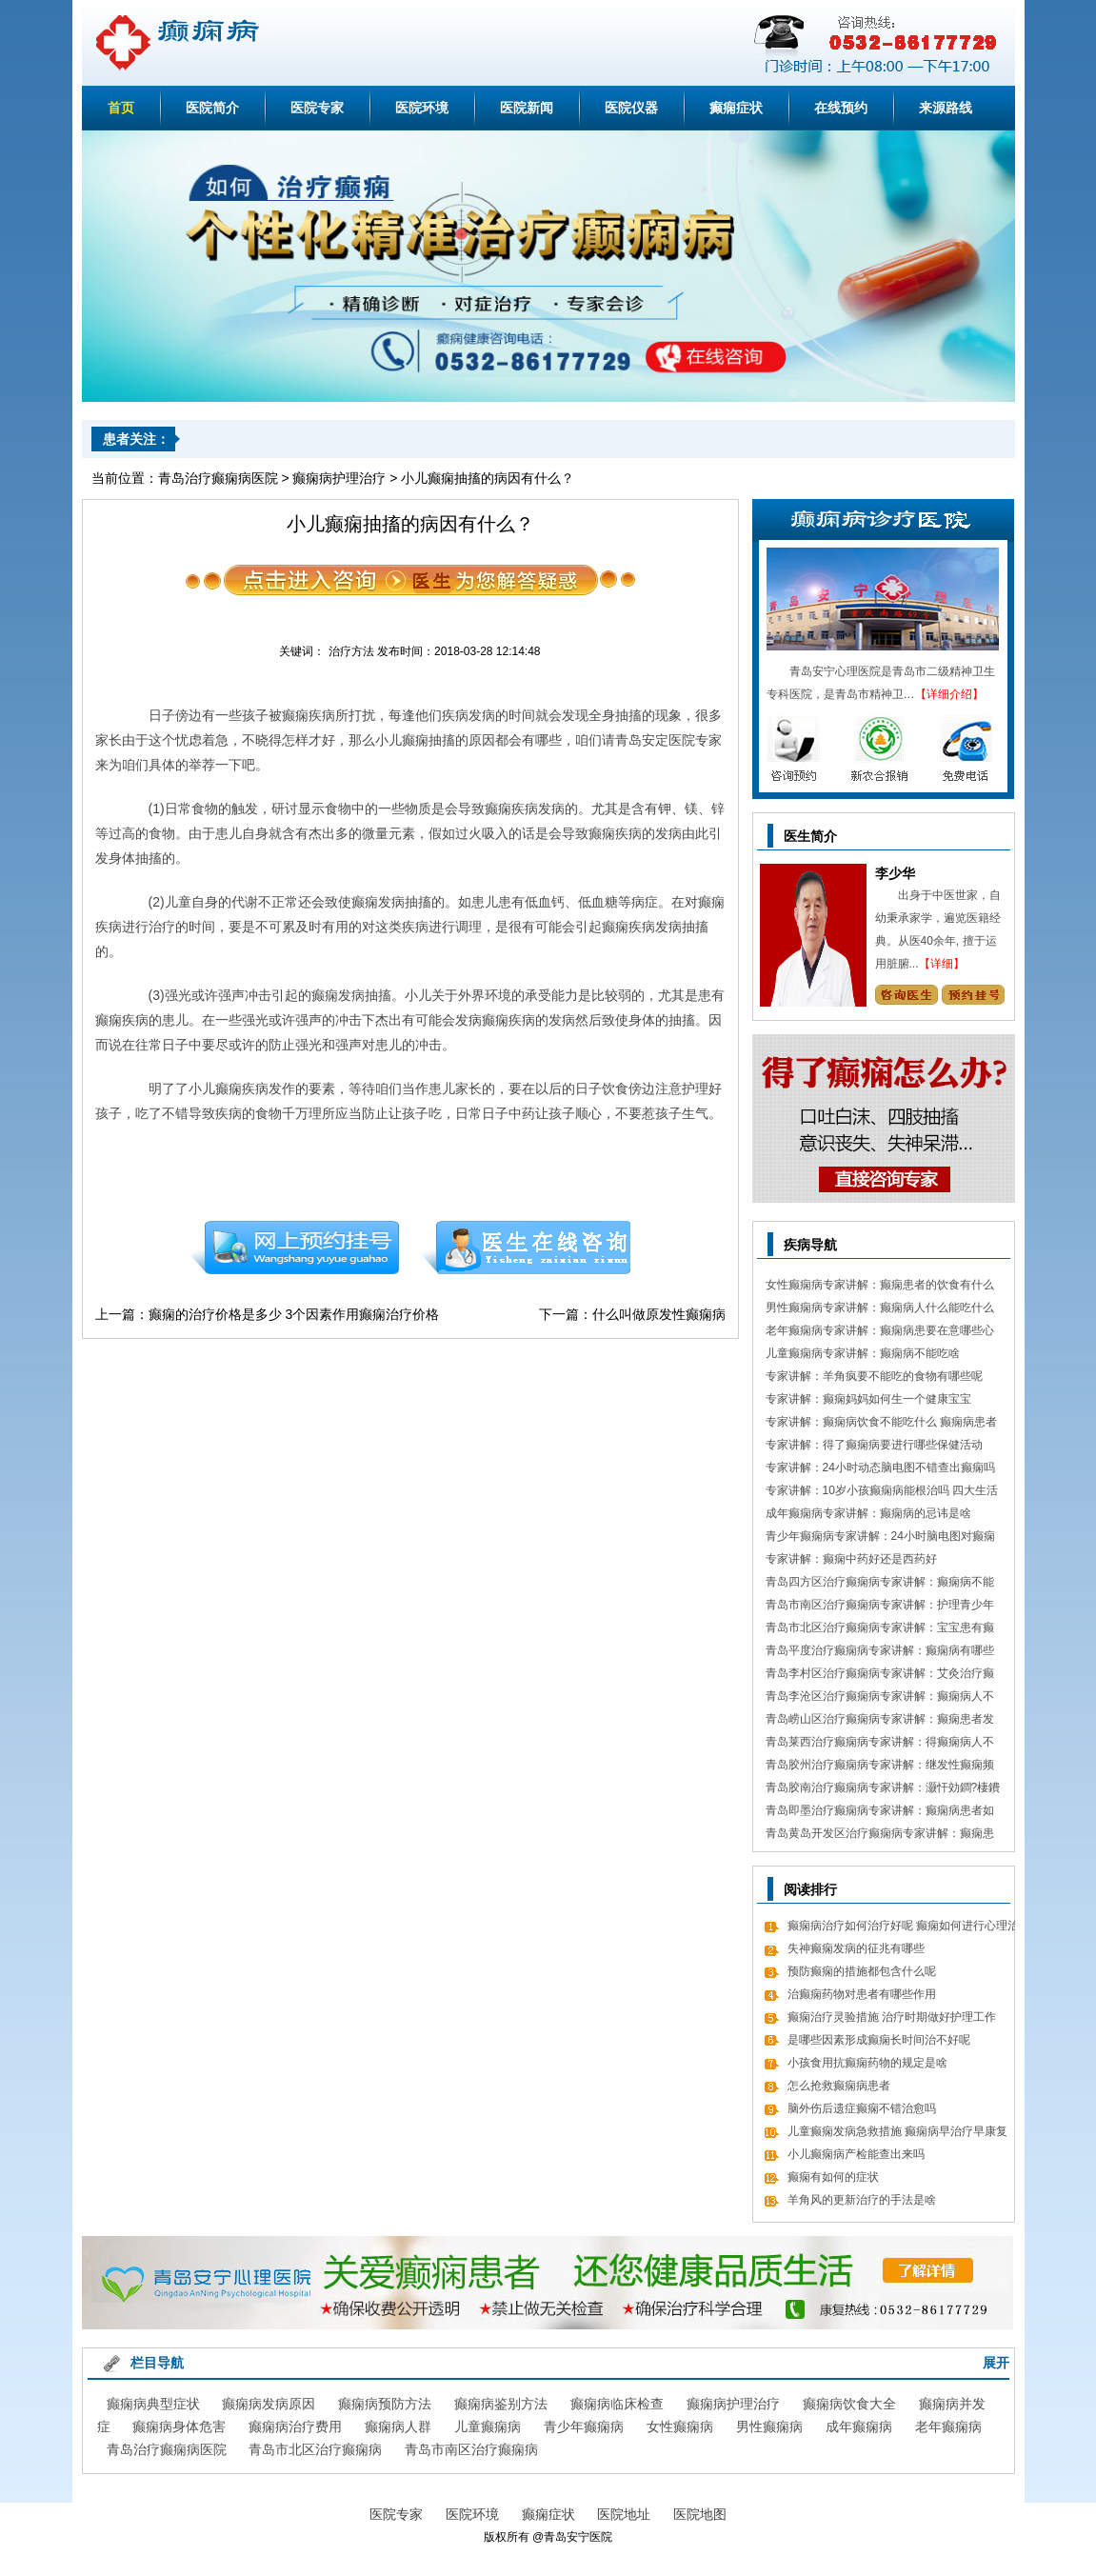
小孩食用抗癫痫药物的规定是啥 (867, 2062)
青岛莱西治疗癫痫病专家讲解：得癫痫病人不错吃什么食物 (880, 1744)
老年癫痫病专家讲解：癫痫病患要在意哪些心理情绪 (880, 1333)
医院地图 (700, 2514)
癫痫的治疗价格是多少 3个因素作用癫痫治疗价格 (294, 1314)
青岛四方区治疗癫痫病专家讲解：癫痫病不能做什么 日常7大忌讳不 (880, 1584)
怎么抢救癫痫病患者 (838, 2085)
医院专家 (317, 107)
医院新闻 (526, 107)
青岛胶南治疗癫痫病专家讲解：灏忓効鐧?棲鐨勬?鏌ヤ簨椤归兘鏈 (883, 1790)
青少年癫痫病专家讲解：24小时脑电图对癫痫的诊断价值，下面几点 (880, 1538)
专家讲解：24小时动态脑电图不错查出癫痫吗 (880, 1467)
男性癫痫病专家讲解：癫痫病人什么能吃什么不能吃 (880, 1310)
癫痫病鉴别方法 (501, 2403)
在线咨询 (526, 1247)
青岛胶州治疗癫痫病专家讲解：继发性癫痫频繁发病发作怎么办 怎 (880, 1767)
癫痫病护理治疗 (339, 478)
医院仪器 (631, 107)
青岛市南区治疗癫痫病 (471, 2449)
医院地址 (623, 2514)
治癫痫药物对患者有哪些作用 (861, 1994)
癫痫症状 (736, 107)
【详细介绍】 (949, 694)
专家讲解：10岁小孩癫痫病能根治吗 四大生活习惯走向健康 (882, 1493)
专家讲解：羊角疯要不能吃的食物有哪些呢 (874, 1376)
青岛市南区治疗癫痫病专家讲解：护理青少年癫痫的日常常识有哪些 (880, 1607)
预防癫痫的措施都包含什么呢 (861, 1971)
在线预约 (840, 107)
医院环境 (421, 107)
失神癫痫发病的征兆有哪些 (856, 1948)
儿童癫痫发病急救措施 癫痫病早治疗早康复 (897, 2131)
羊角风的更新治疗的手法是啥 (861, 2200)
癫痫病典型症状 (153, 2403)
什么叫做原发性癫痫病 (659, 1314)
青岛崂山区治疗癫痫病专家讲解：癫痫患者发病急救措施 (880, 1721)
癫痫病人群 (398, 2426)
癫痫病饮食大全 (849, 2403)
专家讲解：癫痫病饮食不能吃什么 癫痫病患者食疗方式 (881, 1424)
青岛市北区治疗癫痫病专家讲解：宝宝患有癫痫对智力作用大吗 (880, 1630)
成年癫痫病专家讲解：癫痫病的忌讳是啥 (868, 1513)
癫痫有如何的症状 (833, 2177)
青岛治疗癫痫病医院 (218, 478)
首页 (121, 107)
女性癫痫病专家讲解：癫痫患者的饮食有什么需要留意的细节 (880, 1287)
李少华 (895, 873)
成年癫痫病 (859, 2426)
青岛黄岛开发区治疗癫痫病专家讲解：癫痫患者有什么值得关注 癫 (880, 1836)
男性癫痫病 (769, 2426)
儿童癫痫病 (487, 2426)
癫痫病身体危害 (179, 2426)
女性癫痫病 (680, 2426)
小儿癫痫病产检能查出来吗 (856, 2154)
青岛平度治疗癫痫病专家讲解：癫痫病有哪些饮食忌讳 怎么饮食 (880, 1653)
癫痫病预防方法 (384, 2403)
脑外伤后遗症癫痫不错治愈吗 (861, 2108)
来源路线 (945, 107)
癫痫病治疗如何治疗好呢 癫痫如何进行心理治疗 (903, 1928)
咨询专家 (906, 995)
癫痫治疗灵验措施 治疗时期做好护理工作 (891, 2017)
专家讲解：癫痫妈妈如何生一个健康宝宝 (868, 1399)
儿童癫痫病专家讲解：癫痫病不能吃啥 (863, 1353)
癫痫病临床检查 (617, 2403)
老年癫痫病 (948, 2426)
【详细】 (942, 963)
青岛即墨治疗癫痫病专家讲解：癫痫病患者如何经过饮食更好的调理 (880, 1813)
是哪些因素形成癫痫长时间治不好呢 (878, 2040)
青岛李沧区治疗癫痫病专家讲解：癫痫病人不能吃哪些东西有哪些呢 (880, 1698)
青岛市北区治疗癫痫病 (315, 2449)
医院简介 (212, 107)
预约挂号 (294, 1247)
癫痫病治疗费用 (295, 2426)
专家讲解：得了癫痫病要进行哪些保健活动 (874, 1444)
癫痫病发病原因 (268, 2403)
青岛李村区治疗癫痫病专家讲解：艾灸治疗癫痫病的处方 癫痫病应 (880, 1676)
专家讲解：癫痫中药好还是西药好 (851, 1559)
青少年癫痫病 (584, 2426)
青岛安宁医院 (578, 2537)
